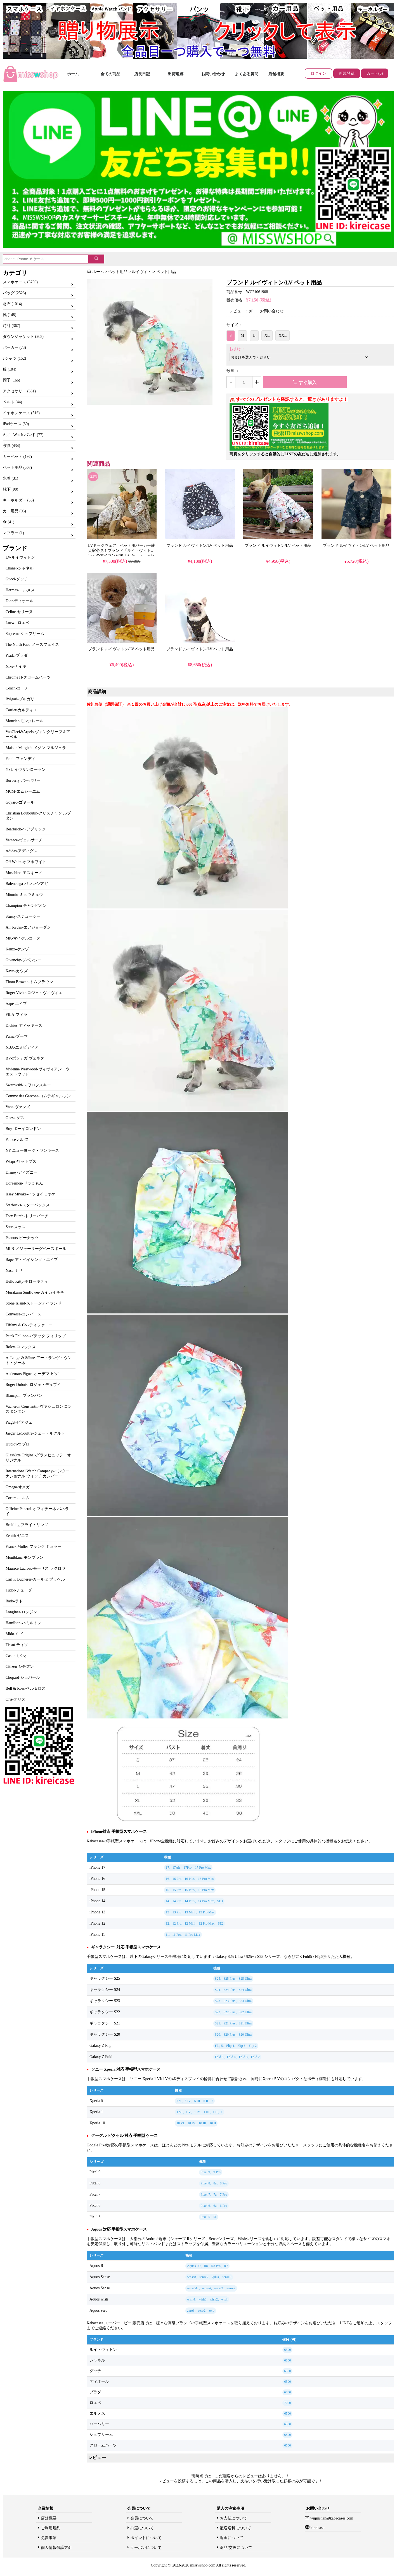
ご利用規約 (50, 2528)
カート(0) (375, 73)
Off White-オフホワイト (26, 862)
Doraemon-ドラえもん (24, 1183)
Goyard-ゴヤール (20, 802)
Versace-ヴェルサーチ (24, 840)
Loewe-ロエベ (17, 623)
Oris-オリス (15, 1699)
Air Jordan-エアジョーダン (28, 927)
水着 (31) (10, 478)
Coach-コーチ (17, 688)
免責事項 (48, 2538)
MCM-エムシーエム (23, 791)
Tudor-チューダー (21, 1590)
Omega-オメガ (18, 1487)
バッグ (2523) (14, 293)
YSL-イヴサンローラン (26, 769)
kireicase (316, 2528)
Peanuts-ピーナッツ (22, 1238)
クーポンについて (146, 2548)
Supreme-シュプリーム (25, 634)
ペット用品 (117, 272)
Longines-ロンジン (21, 1612)
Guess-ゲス (15, 1118)
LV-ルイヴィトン (20, 557)
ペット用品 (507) (17, 467)
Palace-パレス (17, 1140)
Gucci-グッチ (17, 579)
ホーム (73, 74)
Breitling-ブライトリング (27, 1525)
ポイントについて (146, 2538)
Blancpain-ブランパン (24, 1395)
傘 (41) (8, 522)
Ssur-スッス (15, 1227)
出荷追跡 (175, 74)
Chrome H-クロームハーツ (28, 677)
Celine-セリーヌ (19, 612)
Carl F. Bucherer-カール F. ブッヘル (35, 1579)
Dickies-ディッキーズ (24, 1025)
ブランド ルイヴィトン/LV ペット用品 (199, 545)
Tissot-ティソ (17, 1645)
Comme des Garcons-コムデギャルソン (38, 1096)
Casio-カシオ (17, 1656)
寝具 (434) (11, 446)
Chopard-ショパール (23, 1677)
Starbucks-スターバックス (28, 1205)
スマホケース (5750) (20, 282)
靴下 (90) (10, 489)
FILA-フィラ (16, 1014)
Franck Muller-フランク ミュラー (34, 1546)
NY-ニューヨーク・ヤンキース (32, 1150)
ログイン (318, 73)
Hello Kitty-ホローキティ (27, 1281)
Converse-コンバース (23, 1314)
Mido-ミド (14, 1634)
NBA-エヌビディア (22, 1047)
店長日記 (142, 74)
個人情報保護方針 (56, 2548)
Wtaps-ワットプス (21, 1161)
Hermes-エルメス (20, 590)
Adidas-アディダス (21, 851)
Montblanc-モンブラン (24, 1557)
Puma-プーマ (17, 1036)
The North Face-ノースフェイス (32, 644)
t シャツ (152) (14, 358)
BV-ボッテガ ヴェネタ (25, 1058)
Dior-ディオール (20, 601)
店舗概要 (276, 74)
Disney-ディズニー (21, 1172)
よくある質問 (246, 74)
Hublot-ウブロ (18, 1444)
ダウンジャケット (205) (23, 337)
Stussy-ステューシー (23, 916)
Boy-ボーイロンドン (23, 1129)
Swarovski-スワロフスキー (28, 1085)
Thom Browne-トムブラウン (29, 982)
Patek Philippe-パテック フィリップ (36, 1336)
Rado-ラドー (16, 1601)
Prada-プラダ (17, 655)
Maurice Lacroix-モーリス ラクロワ (35, 1568)
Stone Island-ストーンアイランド (34, 1303)
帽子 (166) (11, 380)
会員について (142, 2518)
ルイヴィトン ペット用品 (154, 272)
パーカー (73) (14, 347)
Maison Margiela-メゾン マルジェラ (36, 748)
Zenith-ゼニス (17, 1536)
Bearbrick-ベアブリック (26, 829)
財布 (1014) (12, 304)
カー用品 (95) (14, 511)
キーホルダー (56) (18, 500)
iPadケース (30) (16, 424)
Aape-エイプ (16, 1004)
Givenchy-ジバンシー (24, 960)
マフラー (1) (13, 533)
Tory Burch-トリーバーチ (27, 1216)
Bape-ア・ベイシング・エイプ (32, 1260)
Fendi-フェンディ (21, 759)
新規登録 (347, 73)
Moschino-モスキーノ (24, 873)
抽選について (142, 2528)
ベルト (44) (12, 402)
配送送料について (235, 2528)
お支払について (233, 2518)
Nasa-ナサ (14, 1270)
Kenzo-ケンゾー (19, 949)
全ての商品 (110, 74)
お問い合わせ (213, 74)
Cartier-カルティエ (21, 710)
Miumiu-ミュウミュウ (24, 895)
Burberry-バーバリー (23, 780)
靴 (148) (9, 315)
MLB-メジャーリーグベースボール (36, 1249)
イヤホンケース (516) (21, 413)
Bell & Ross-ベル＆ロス (26, 1688)
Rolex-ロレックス (21, 1347)
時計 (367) (11, 326)
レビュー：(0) (241, 311)
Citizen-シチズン (20, 1666)
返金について (231, 2538)
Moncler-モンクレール (25, 721)
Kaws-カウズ (17, 971)
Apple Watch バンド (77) (23, 435)
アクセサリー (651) (19, 391)
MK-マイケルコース (23, 938)
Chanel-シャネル (20, 568)
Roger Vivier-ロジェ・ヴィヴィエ (34, 993)
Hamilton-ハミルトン (23, 1623)
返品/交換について (236, 2548)
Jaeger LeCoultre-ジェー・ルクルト (35, 1433)
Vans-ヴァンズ (18, 1107)
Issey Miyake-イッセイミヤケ (30, 1194)
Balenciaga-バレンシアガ (27, 884)
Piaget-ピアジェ (19, 1422)
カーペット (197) (17, 457)
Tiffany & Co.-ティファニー (29, 1325)
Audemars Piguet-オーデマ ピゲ (32, 1374)
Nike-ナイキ (16, 666)
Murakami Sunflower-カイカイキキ (35, 1292)
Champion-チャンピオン (26, 905)
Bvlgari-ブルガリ (20, 699)
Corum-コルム (18, 1498)
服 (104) (9, 369)
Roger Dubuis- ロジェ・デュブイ (33, 1385)
